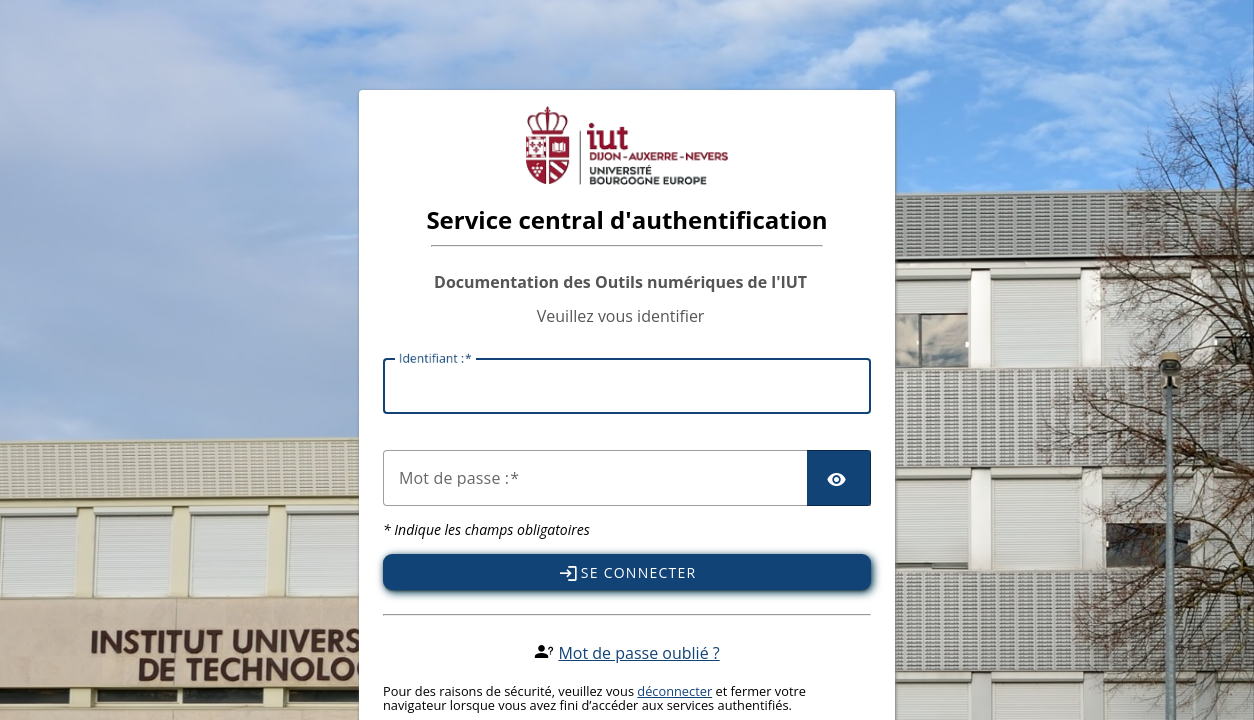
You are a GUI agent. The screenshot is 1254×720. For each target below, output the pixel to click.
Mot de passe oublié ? (638, 653)
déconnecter (674, 691)
